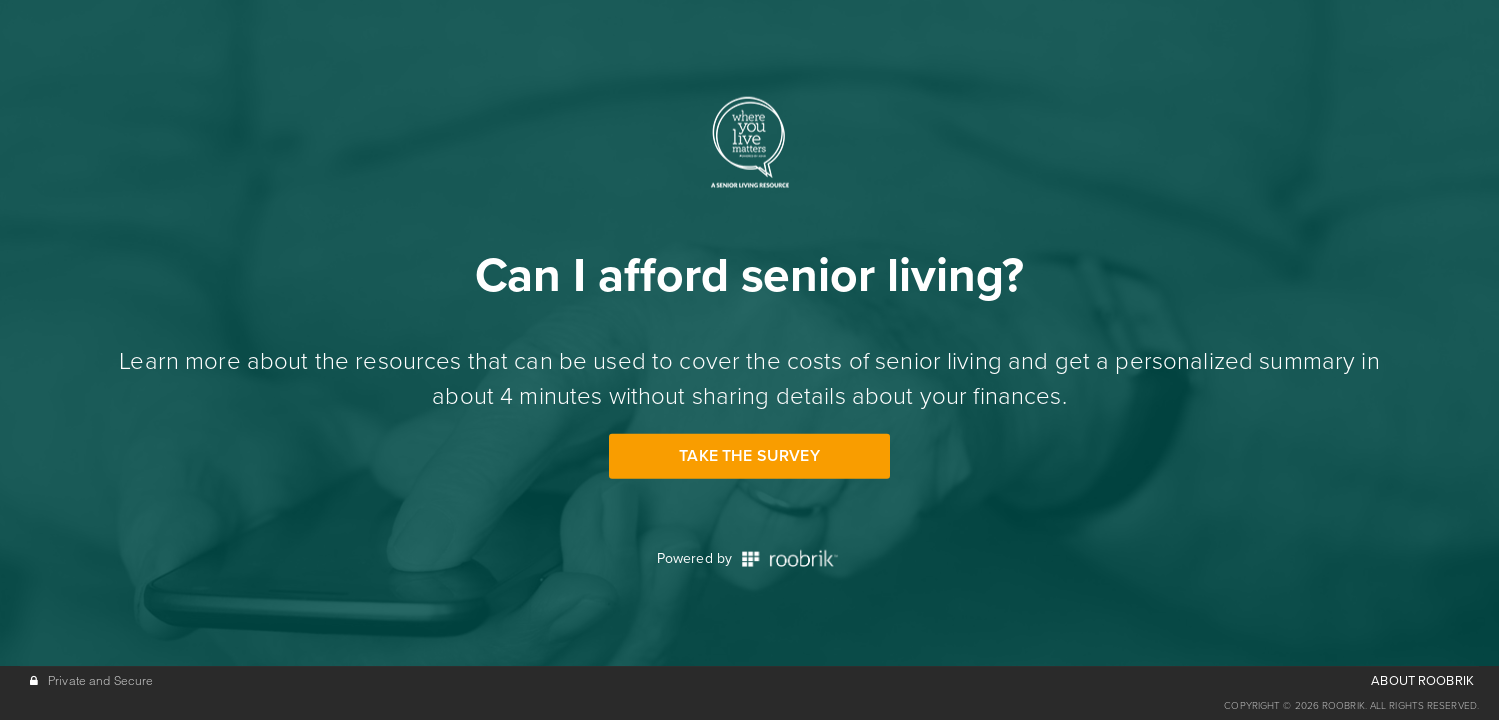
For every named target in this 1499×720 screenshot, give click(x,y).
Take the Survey (749, 456)
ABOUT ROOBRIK (1422, 681)
